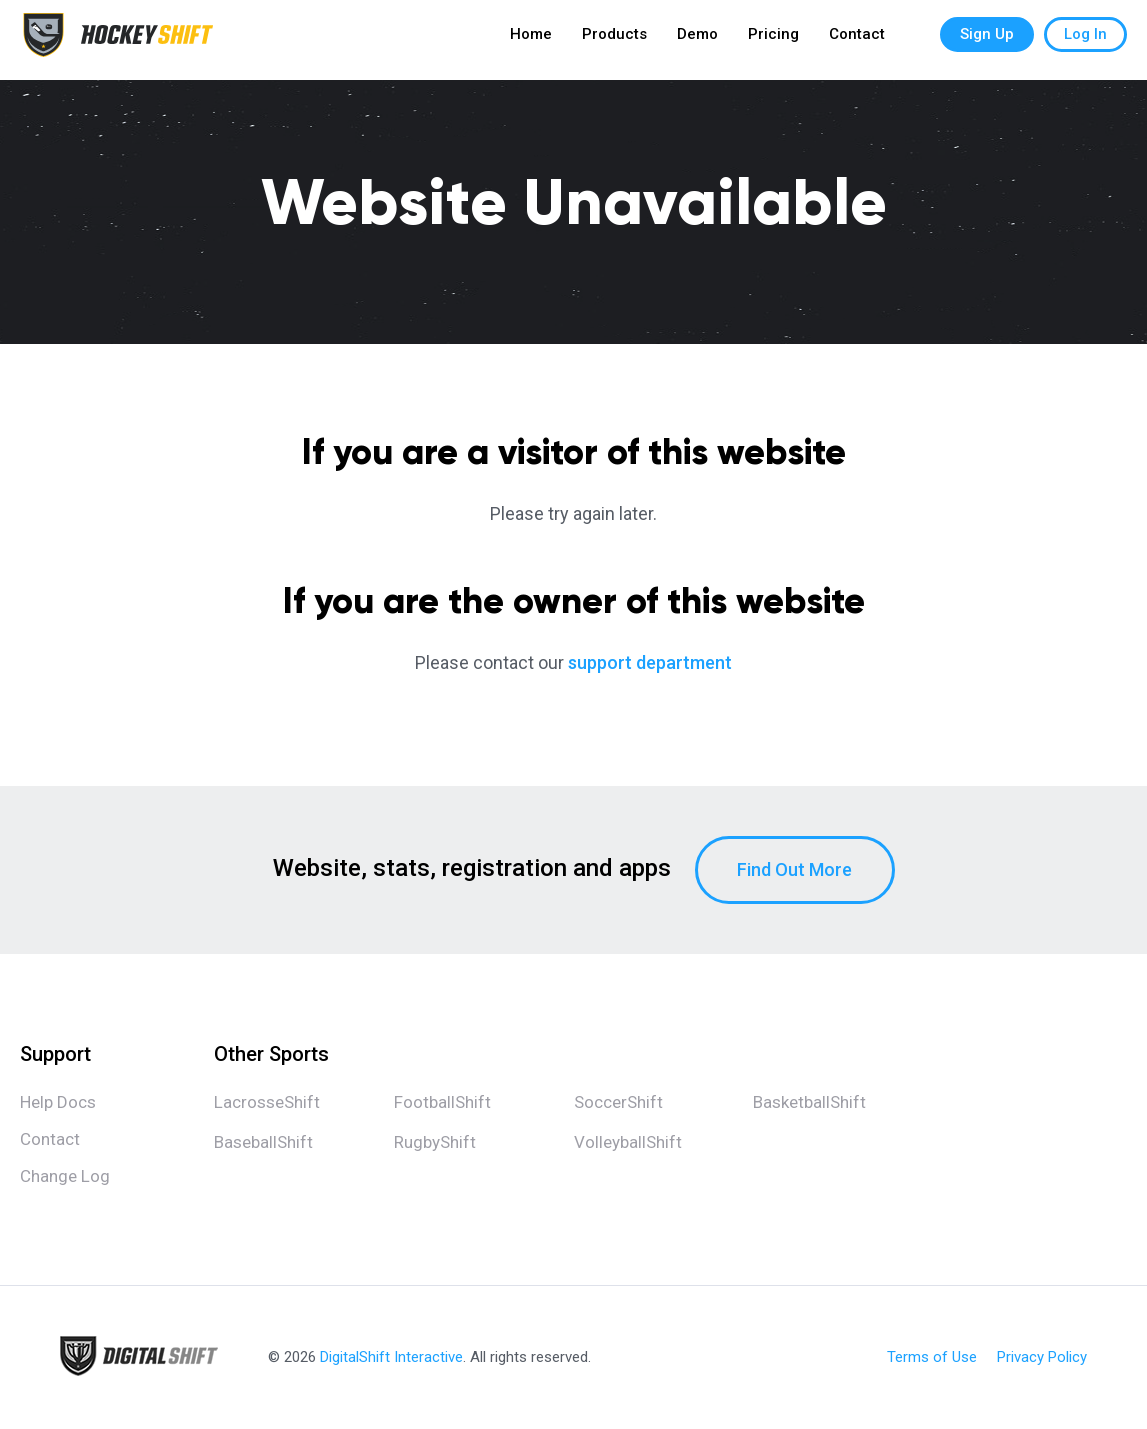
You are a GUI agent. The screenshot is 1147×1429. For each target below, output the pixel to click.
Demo (697, 40)
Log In (1085, 40)
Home (531, 40)
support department (650, 662)
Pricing (773, 40)
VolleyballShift (628, 1142)
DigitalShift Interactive (391, 1357)
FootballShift (442, 1102)
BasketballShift (809, 1102)
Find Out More (794, 869)
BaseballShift (263, 1142)
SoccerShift (618, 1102)
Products (614, 40)
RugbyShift (435, 1142)
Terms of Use (932, 1357)
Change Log (65, 1176)
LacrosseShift (267, 1102)
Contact (857, 40)
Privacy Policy (1042, 1357)
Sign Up (987, 40)
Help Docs (58, 1102)
